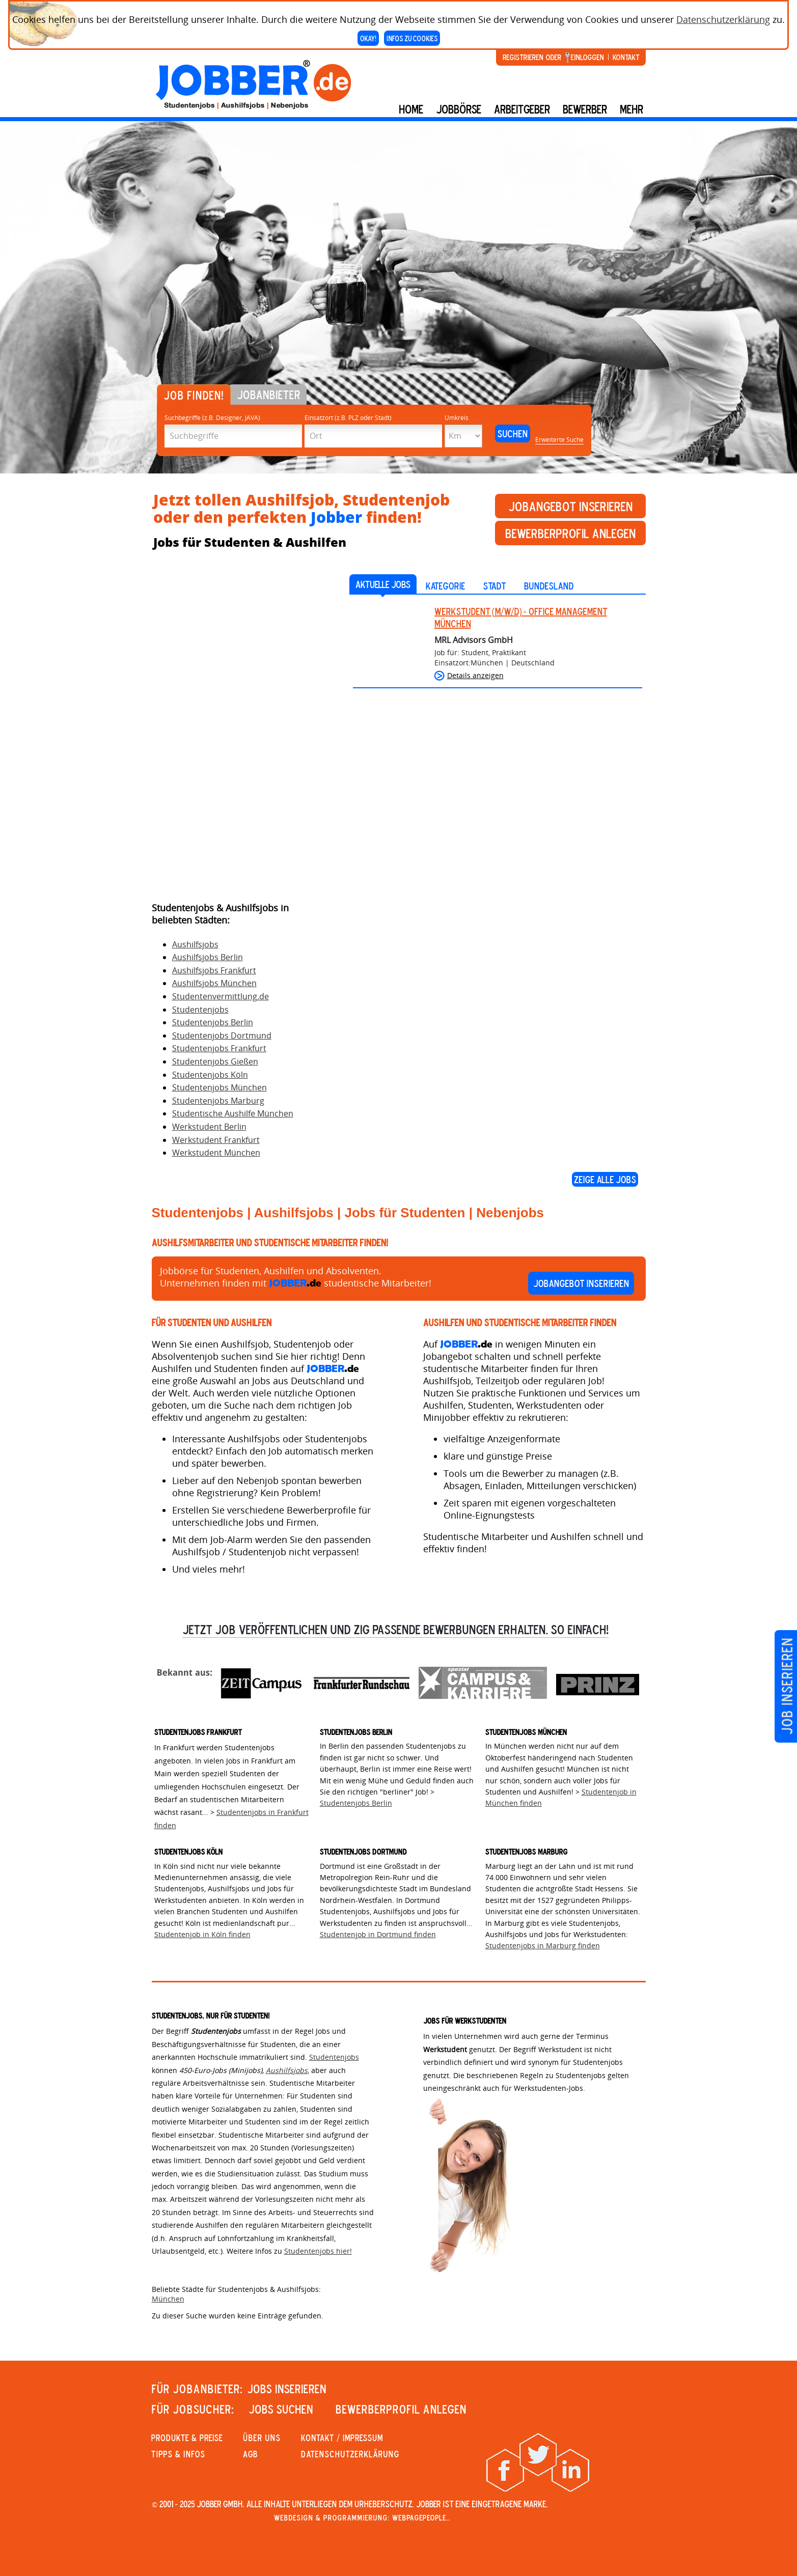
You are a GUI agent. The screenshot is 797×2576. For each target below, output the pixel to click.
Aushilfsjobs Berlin (207, 957)
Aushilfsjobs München (214, 983)
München (168, 2299)
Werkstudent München (216, 1152)
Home (411, 109)
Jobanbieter (268, 394)
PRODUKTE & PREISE (187, 2437)
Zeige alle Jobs (605, 1179)
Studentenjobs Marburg (218, 1100)
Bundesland (548, 585)
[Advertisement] (228, 734)
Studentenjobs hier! (318, 2251)
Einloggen (587, 57)
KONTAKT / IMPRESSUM (342, 2437)
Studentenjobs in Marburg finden (542, 1945)
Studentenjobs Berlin (212, 1022)
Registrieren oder (532, 57)
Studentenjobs (200, 1009)
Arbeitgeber (522, 109)
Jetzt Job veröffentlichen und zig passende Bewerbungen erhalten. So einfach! (395, 1629)
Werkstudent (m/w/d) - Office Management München (520, 617)
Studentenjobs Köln (210, 1074)
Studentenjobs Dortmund (221, 1035)
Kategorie (445, 585)
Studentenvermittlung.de (220, 996)
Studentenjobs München (219, 1087)
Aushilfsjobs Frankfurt (214, 970)
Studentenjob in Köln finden (202, 1934)
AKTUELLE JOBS (382, 584)
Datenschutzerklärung (723, 19)
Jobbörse (458, 109)
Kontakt (626, 57)
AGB (250, 2453)
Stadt (494, 585)
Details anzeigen (475, 675)
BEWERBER (585, 109)
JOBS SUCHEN (281, 2409)
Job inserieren (786, 1686)
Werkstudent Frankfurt (216, 1139)
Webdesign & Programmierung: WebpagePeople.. (362, 2517)
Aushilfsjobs (195, 944)
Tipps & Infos (178, 2453)
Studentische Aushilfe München (232, 1113)
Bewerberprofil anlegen (570, 533)
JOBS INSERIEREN (286, 2388)
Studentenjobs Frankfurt (219, 1048)
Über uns (262, 2437)
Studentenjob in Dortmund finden (378, 1934)
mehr (631, 109)
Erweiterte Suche (559, 439)
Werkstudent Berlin (209, 1126)
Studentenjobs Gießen (215, 1061)
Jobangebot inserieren (570, 506)
